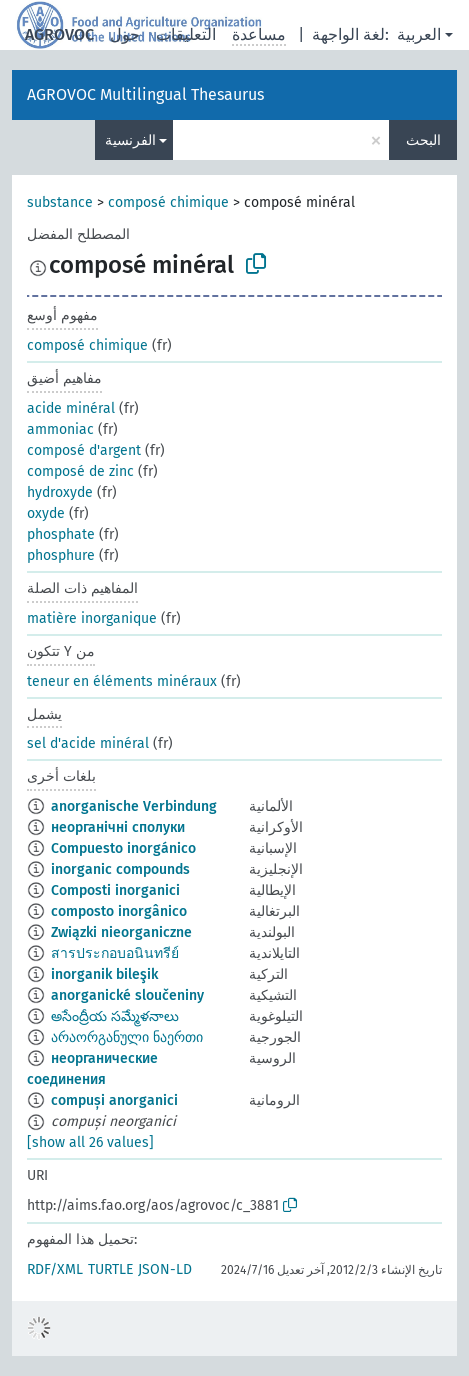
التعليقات (186, 34)
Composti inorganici (115, 890)
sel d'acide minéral (88, 743)
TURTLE (110, 1269)
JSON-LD (165, 1269)
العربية (419, 34)
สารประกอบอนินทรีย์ (115, 953)
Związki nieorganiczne (121, 932)
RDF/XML (55, 1269)
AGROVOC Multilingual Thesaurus (145, 94)
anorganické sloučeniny (127, 995)
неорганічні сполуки (118, 827)
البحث (423, 140)
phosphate (61, 534)
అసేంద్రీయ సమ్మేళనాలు (115, 1016)
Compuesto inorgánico (123, 848)
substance (60, 202)
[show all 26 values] (90, 1142)
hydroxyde (60, 492)
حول (125, 34)
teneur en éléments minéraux (122, 681)
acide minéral (71, 408)
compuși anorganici (114, 1100)
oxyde (46, 513)
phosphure (61, 555)
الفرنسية (130, 140)
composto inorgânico (119, 911)
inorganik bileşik (104, 974)
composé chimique (168, 202)
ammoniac (60, 429)
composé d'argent (84, 450)
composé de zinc (80, 471)
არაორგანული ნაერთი (127, 1037)
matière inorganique (92, 618)
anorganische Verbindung (134, 806)
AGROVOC (59, 34)
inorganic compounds (120, 869)
